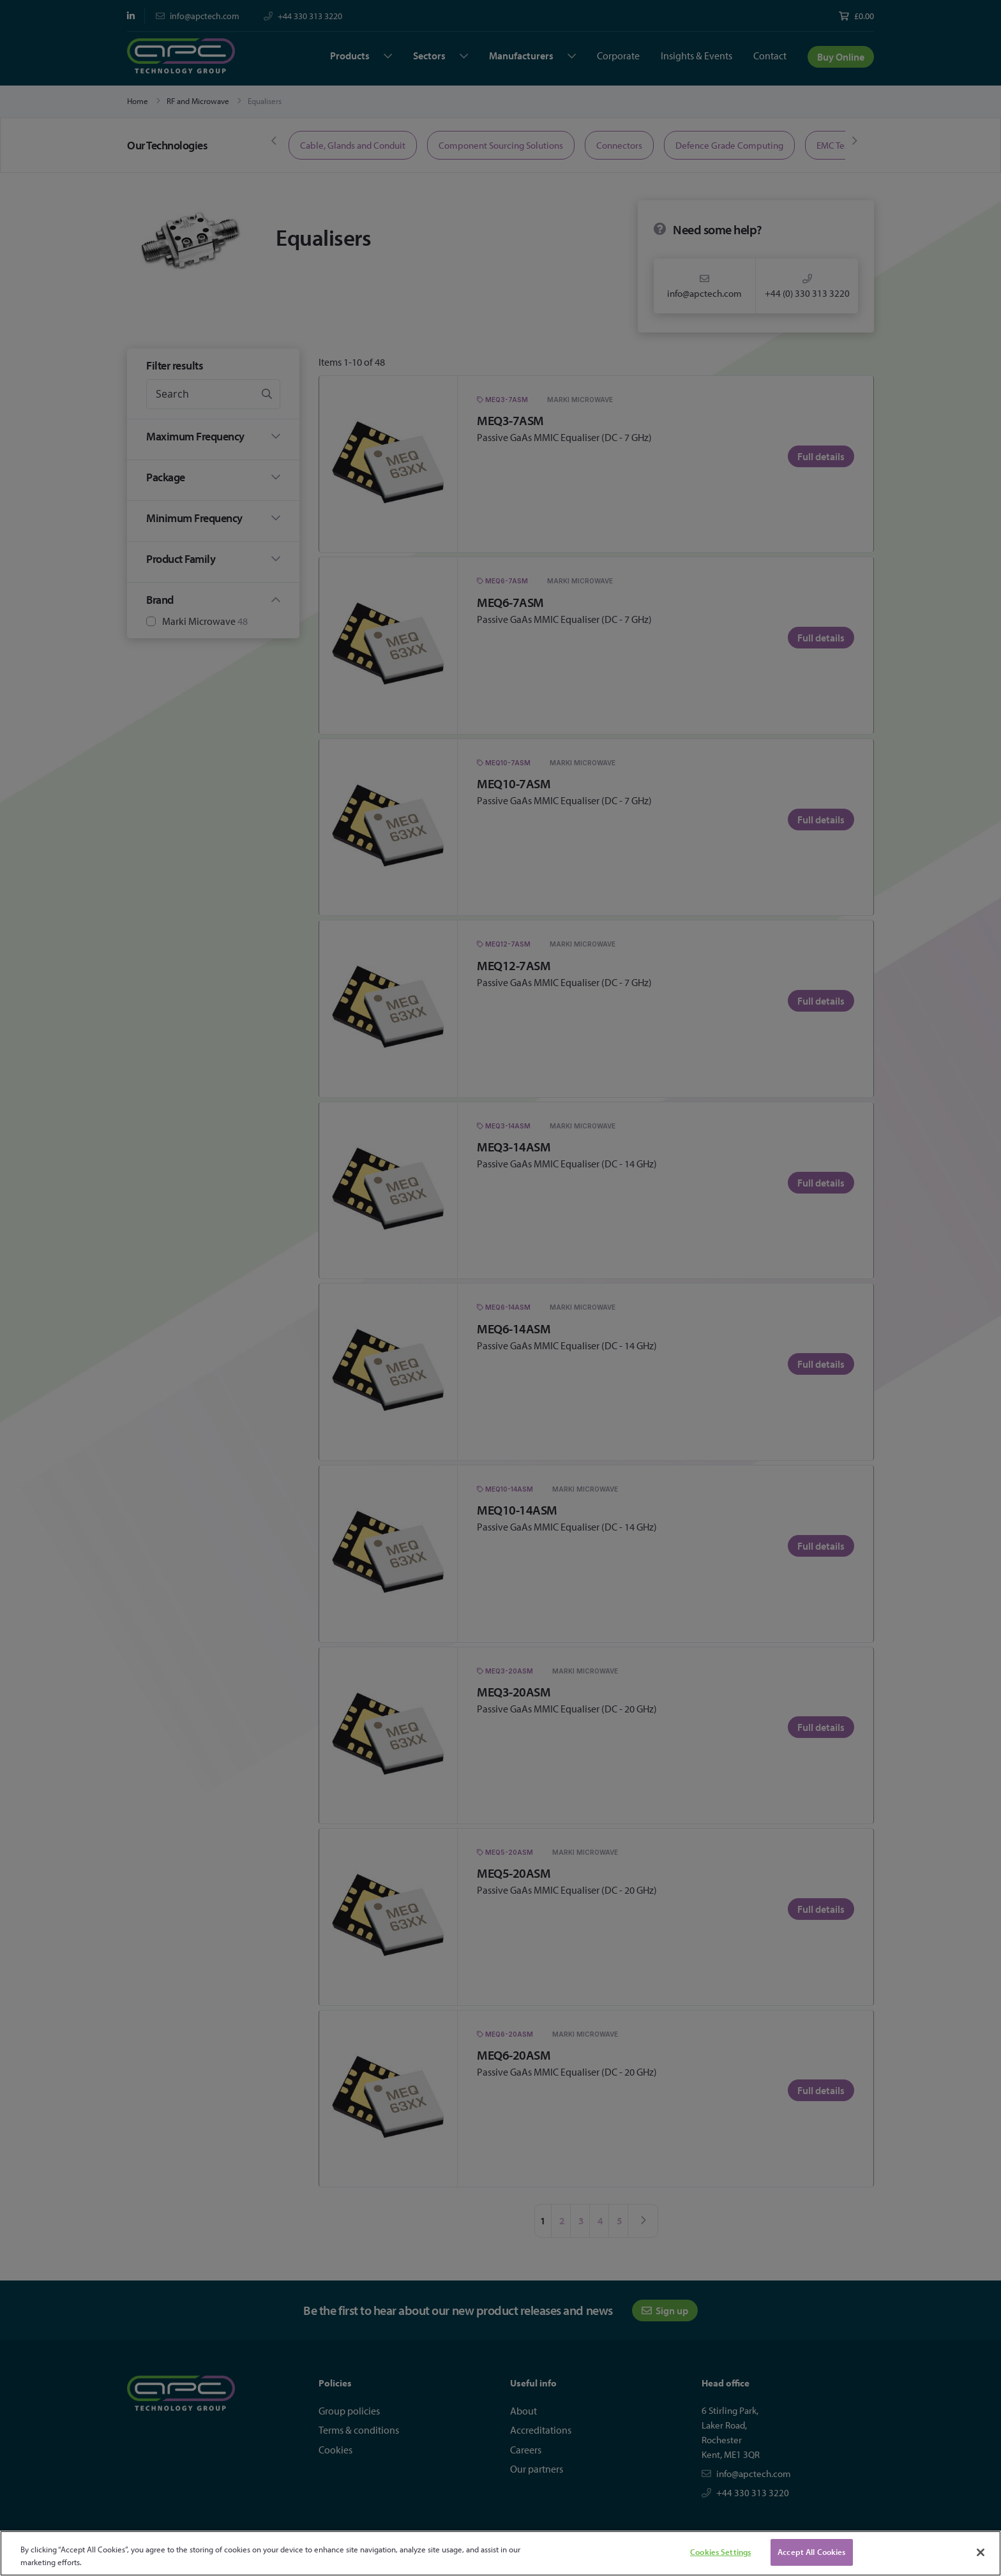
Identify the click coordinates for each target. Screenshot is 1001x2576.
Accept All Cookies (811, 2552)
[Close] (981, 2552)
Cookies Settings (720, 2552)
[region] (500, 2553)
